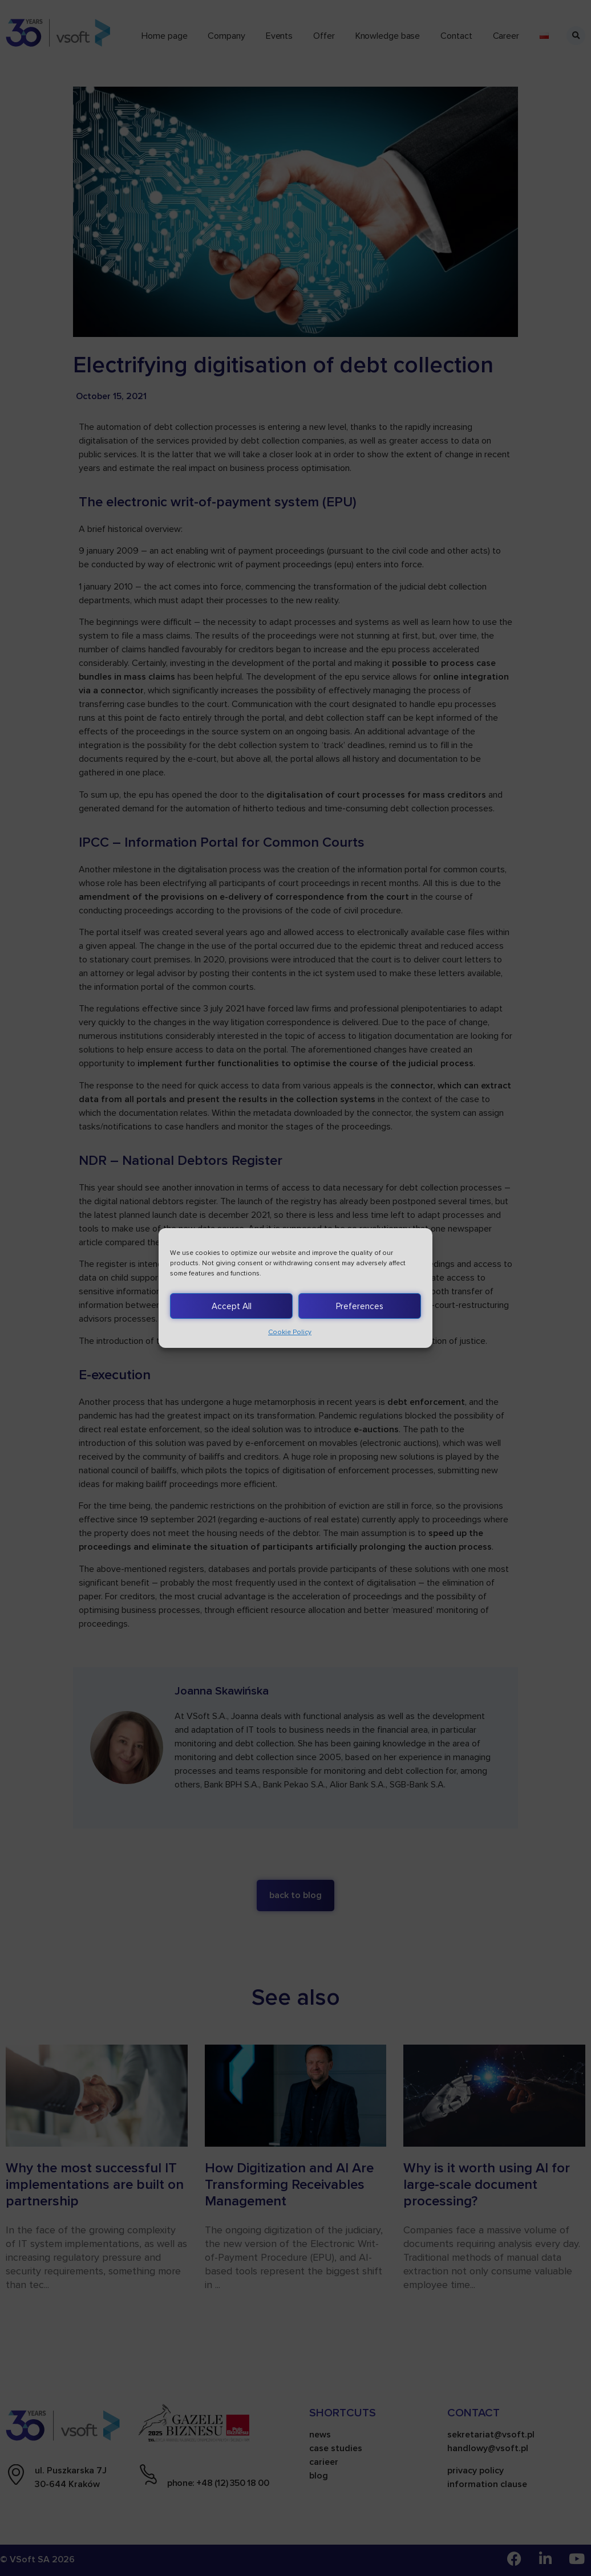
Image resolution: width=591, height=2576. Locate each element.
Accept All (232, 1306)
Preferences (359, 1306)
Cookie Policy (289, 1332)
